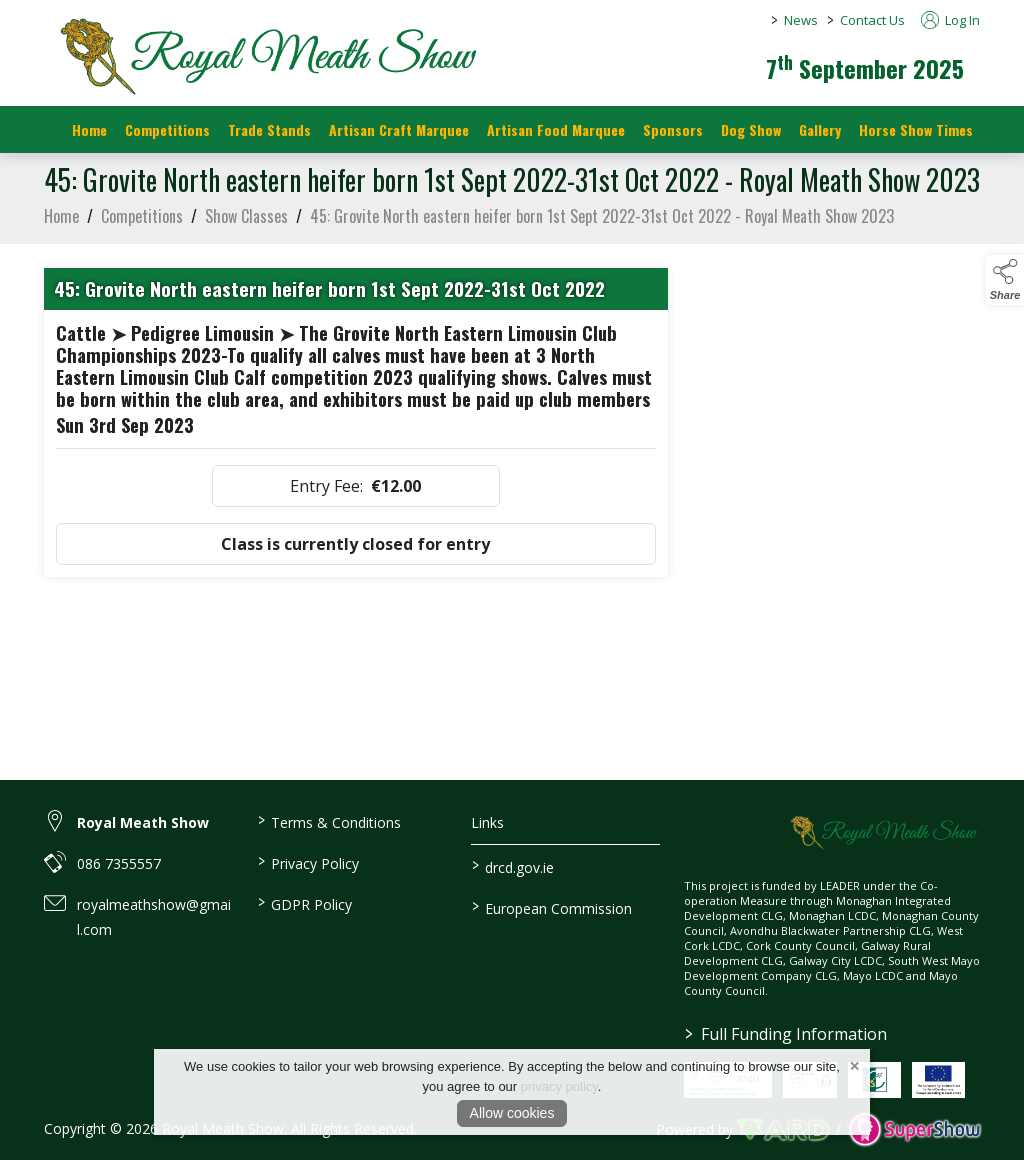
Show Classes (246, 230)
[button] (1005, 280)
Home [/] (89, 129)
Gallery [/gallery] (820, 129)
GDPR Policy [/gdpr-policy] (305, 903)
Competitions (142, 230)
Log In (950, 20)
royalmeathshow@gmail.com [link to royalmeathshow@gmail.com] (154, 917)
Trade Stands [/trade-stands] (269, 129)
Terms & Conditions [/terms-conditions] (329, 821)
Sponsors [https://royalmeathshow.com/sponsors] (673, 129)
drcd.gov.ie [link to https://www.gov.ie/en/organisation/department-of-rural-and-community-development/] (512, 866)
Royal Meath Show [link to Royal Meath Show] (143, 822)
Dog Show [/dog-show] (751, 129)
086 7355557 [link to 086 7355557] (119, 863)
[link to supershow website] (914, 1129)
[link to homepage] (264, 55)
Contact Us (872, 20)
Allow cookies (512, 1113)
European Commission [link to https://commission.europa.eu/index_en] (551, 907)
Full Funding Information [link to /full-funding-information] (786, 1034)
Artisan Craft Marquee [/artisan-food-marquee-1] (399, 129)
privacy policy (559, 1086)
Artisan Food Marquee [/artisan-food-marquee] (556, 129)
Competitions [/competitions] (167, 129)
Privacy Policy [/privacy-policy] (308, 862)
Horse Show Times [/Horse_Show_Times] (916, 129)
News (801, 20)
